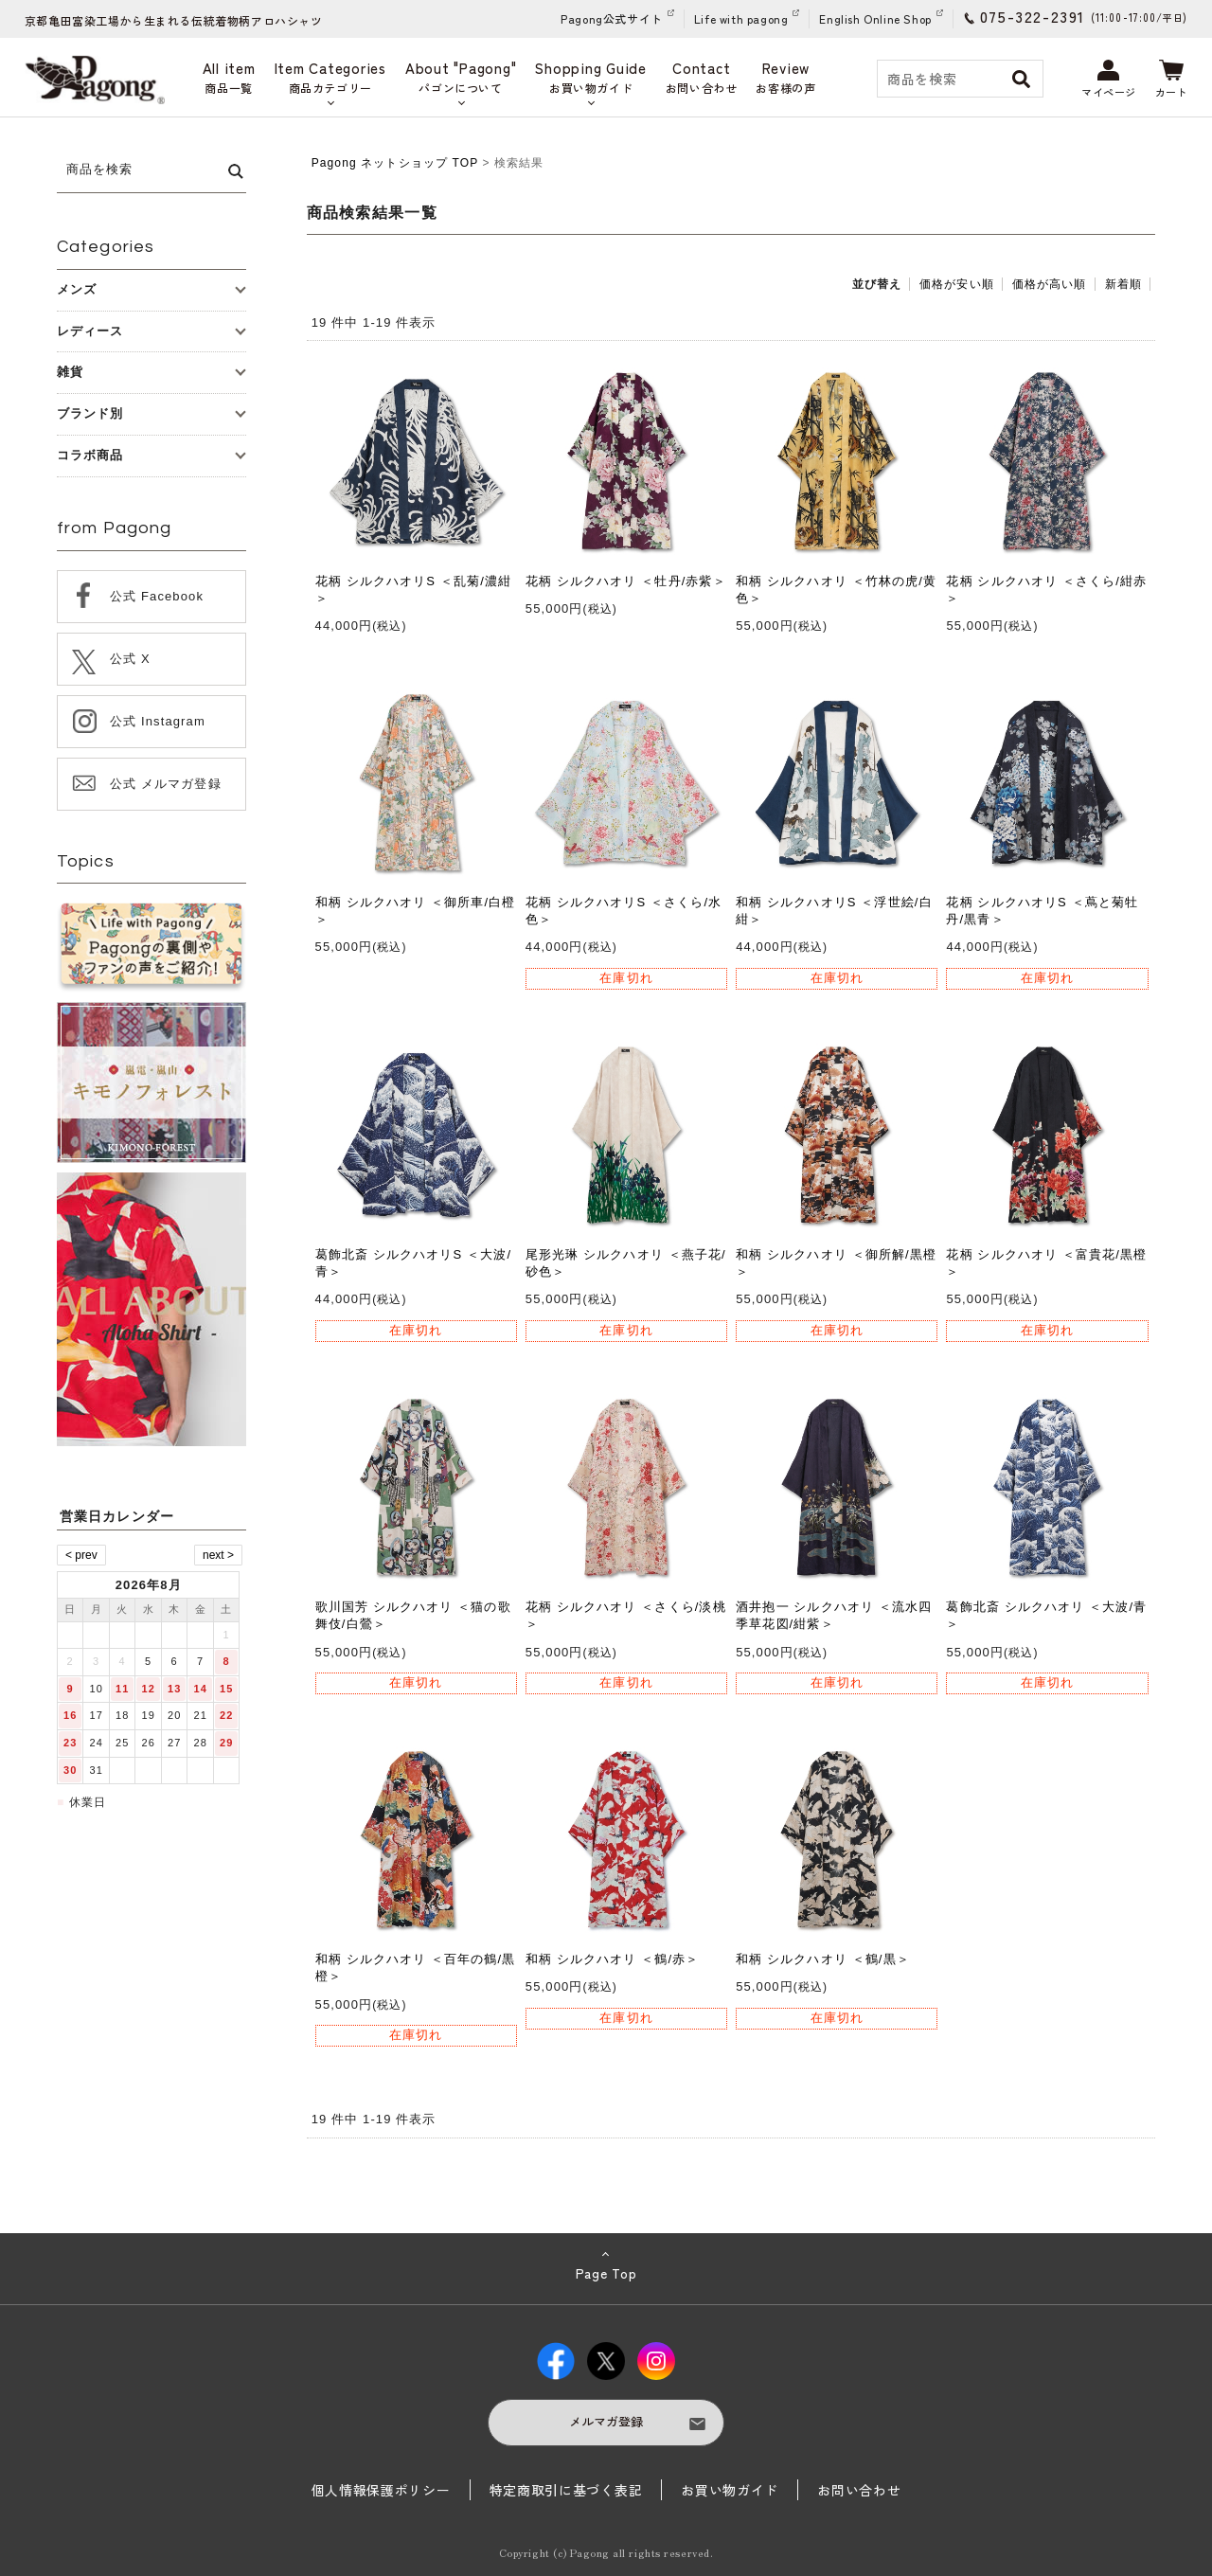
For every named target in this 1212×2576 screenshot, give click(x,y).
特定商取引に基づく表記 (566, 2489)
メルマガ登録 (606, 2421)
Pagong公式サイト (612, 18)
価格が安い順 (956, 284)
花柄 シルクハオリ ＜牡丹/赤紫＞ (626, 581)
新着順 (1123, 284)
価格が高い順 (1049, 284)
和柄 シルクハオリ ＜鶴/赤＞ (613, 1959)
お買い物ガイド (729, 2489)
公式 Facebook (157, 596)
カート (1171, 79)
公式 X (130, 659)
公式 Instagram (157, 721)
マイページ (1108, 79)
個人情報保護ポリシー (381, 2489)
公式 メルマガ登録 (166, 784)
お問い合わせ (858, 2489)
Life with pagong (741, 18)
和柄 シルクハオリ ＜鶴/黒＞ (823, 1959)
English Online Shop (875, 18)
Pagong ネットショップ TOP (395, 163)
